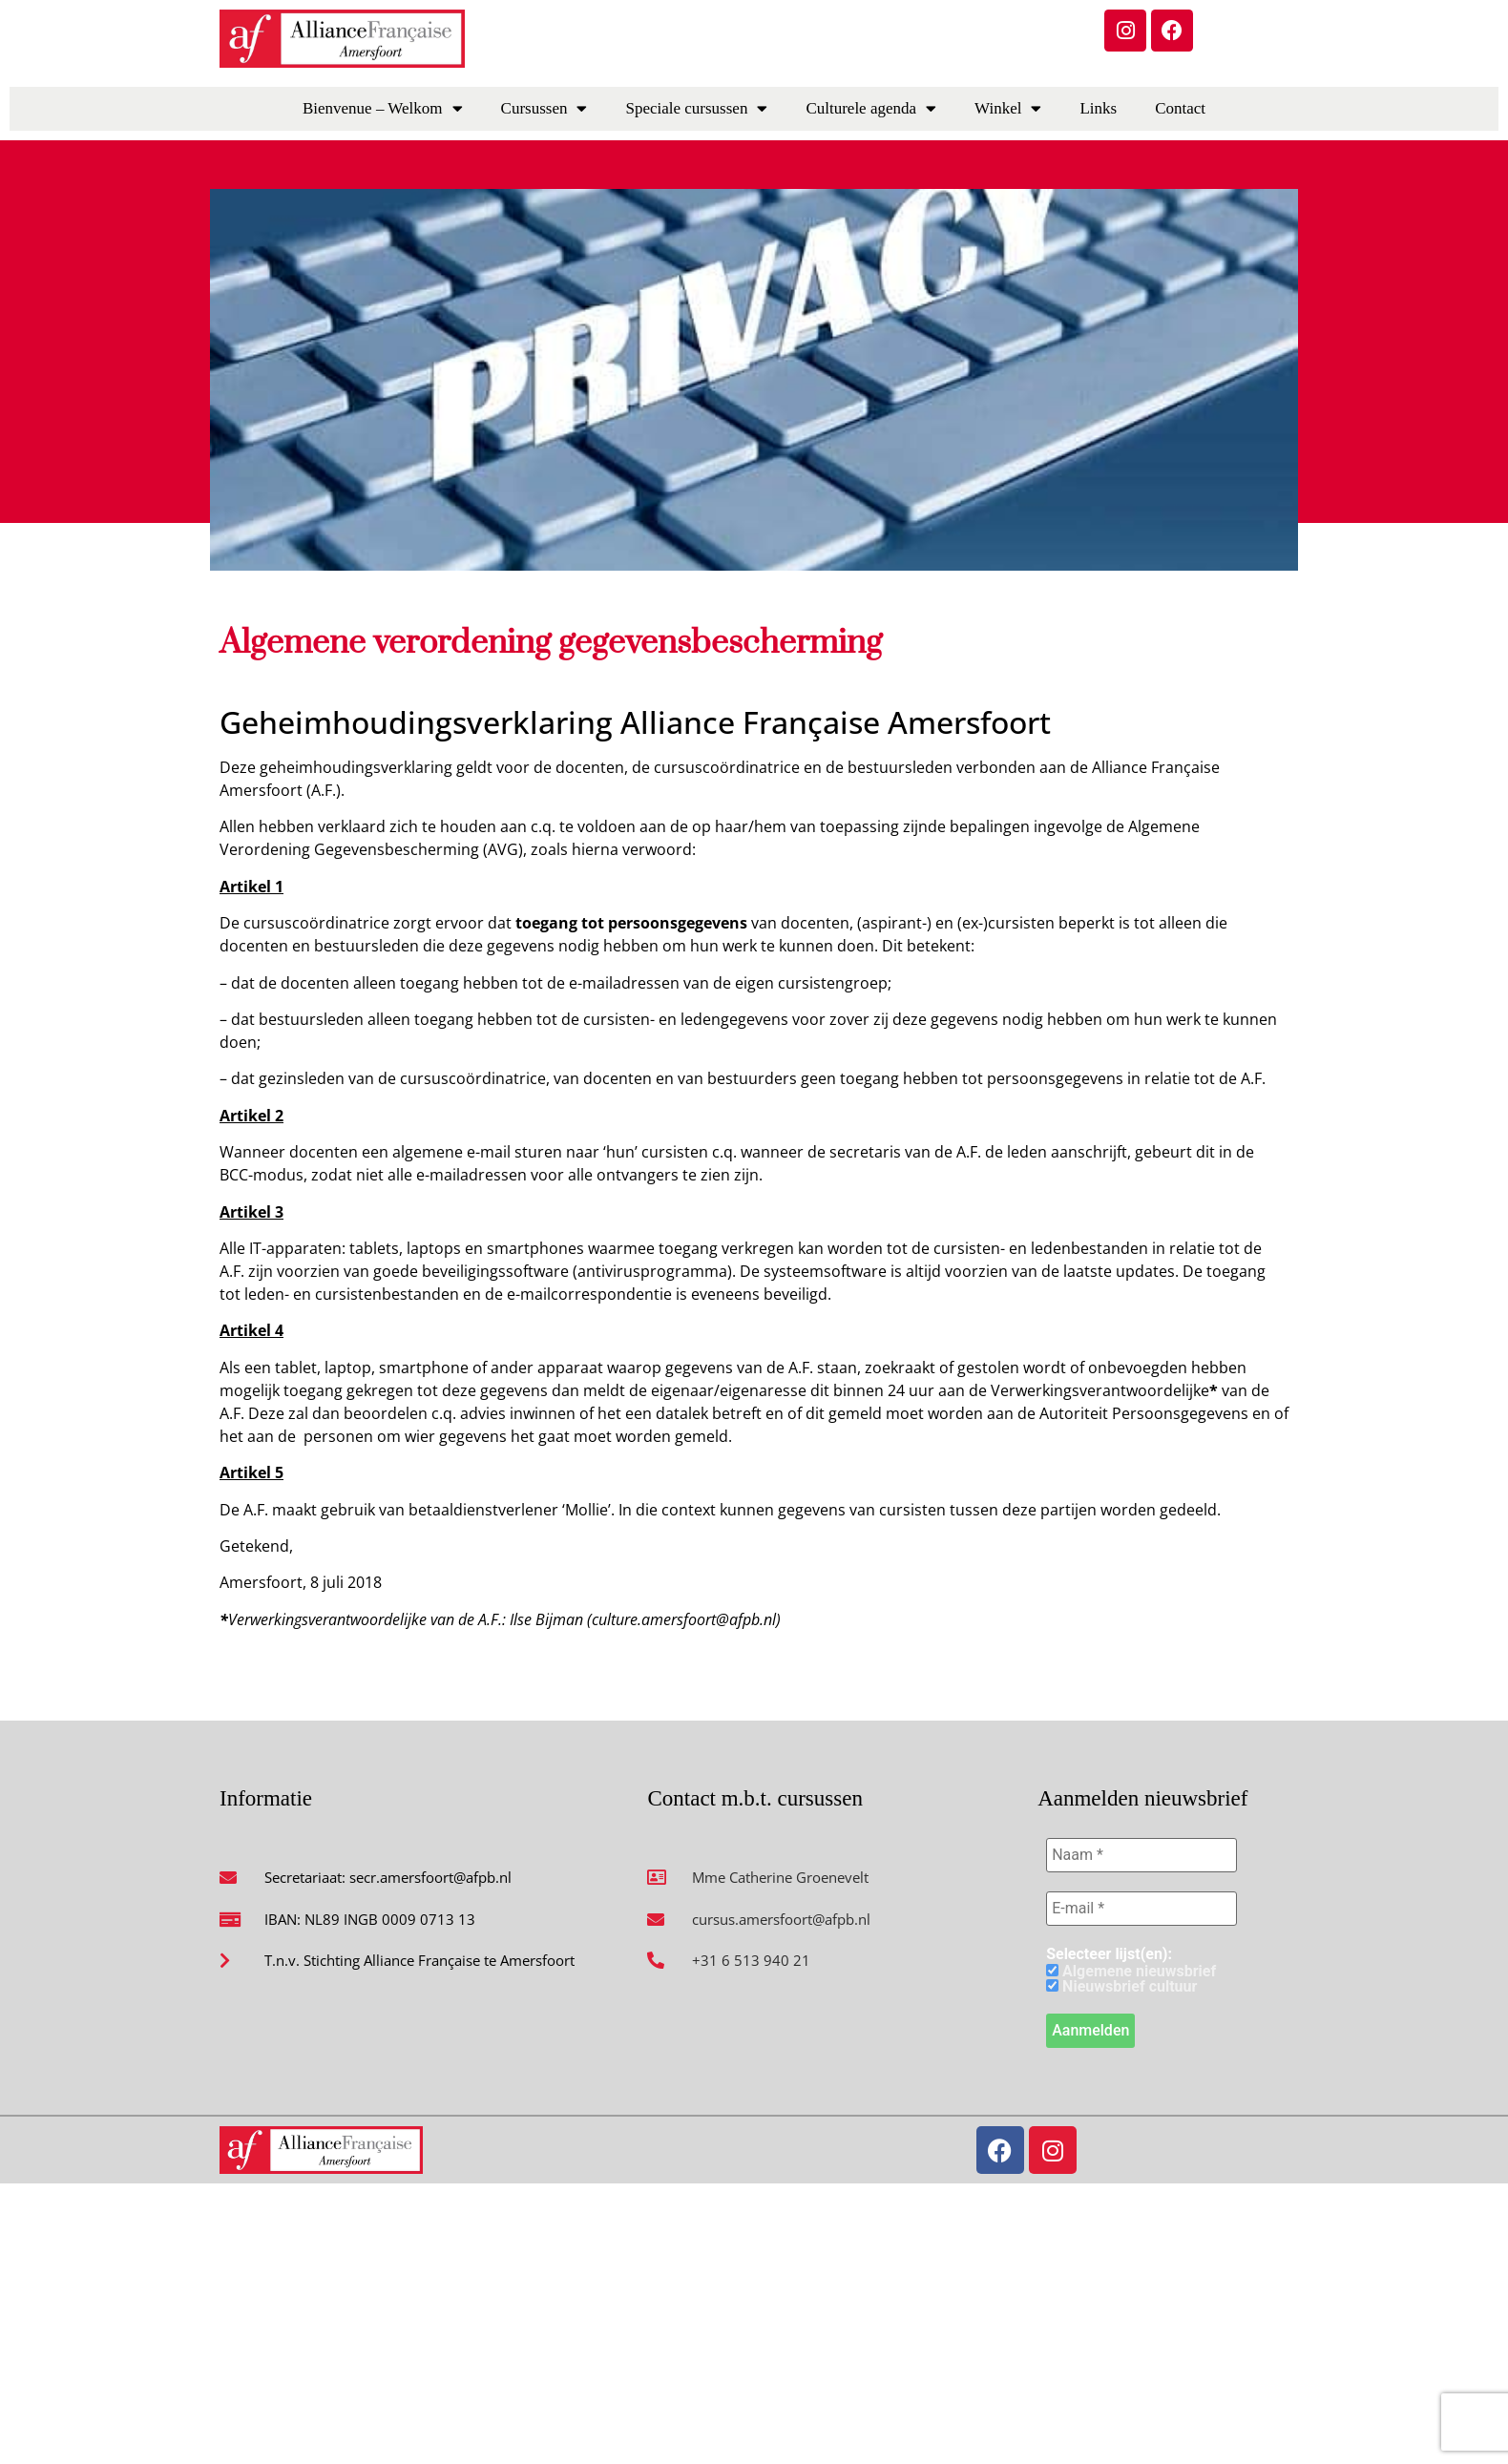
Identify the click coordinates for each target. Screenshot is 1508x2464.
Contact (1180, 108)
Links (1098, 108)
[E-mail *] (1141, 1908)
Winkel (1007, 108)
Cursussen (544, 108)
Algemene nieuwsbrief (1131, 1971)
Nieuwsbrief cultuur (1121, 1986)
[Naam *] (1141, 1855)
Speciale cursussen (696, 108)
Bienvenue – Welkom (383, 108)
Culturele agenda (871, 108)
